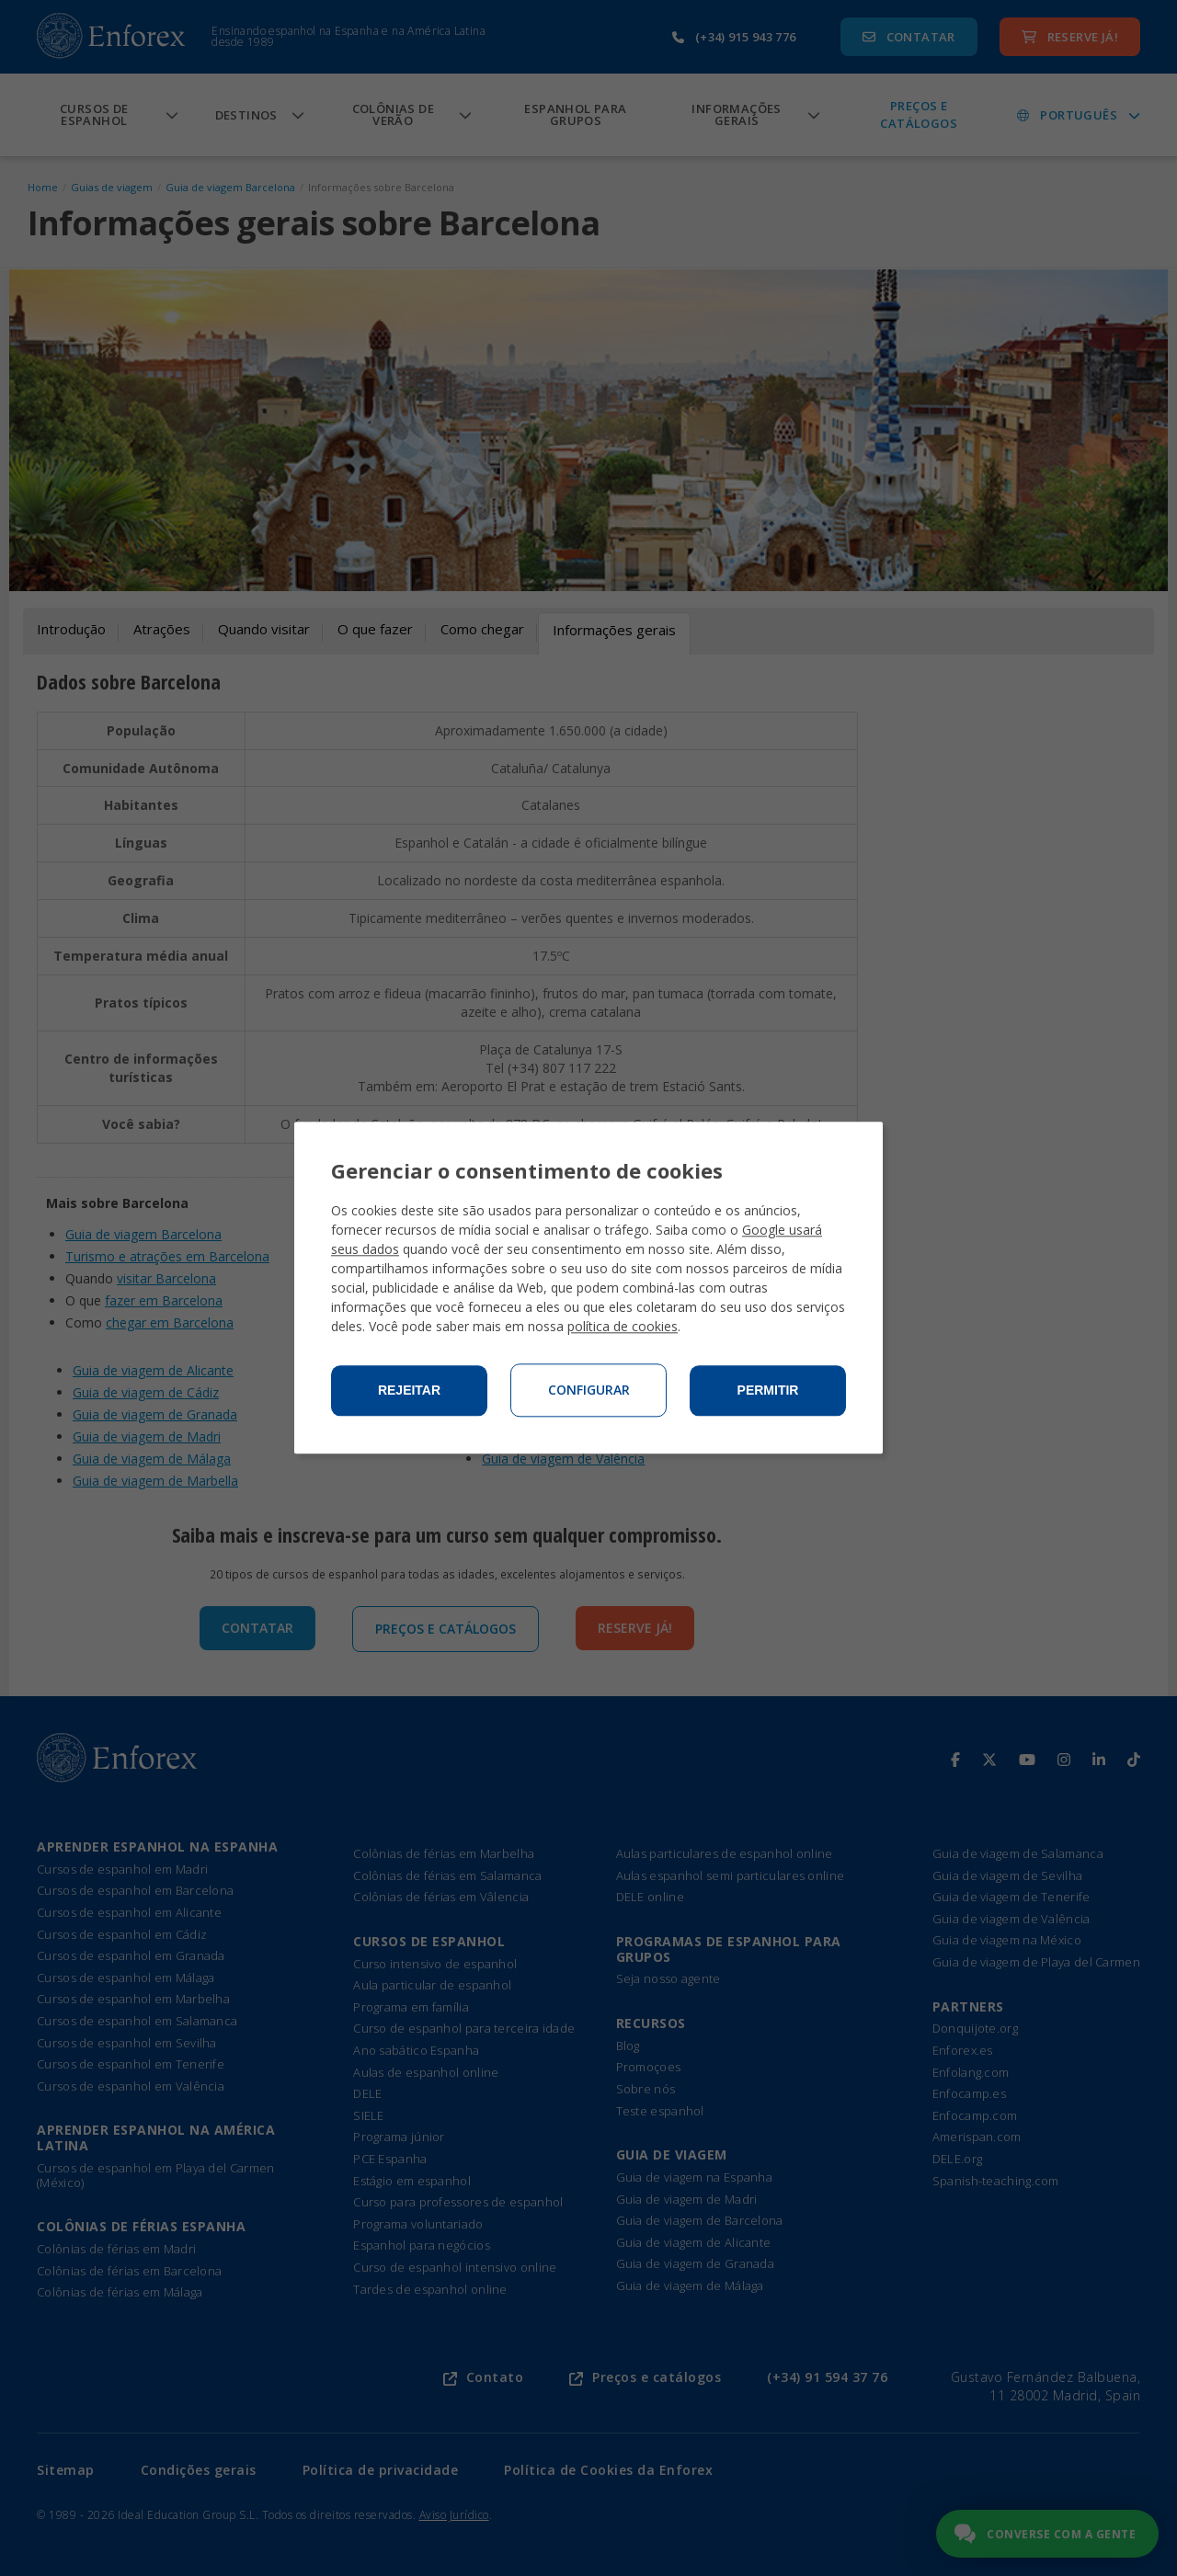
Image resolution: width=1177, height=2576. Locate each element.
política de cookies (622, 1327)
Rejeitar (409, 1391)
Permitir (768, 1391)
